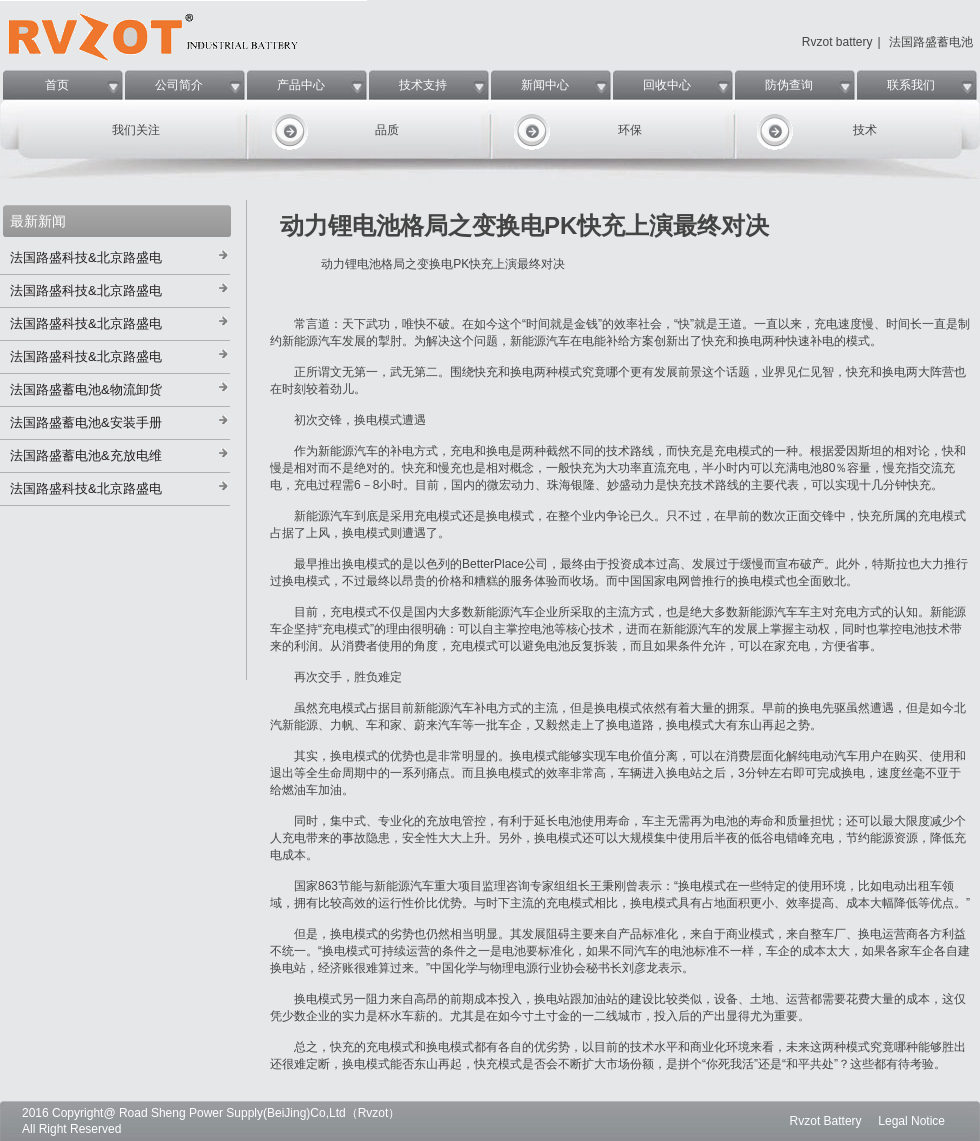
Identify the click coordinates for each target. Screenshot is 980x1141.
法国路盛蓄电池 (931, 42)
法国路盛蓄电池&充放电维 (86, 455)
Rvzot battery (837, 42)
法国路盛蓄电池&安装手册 (86, 422)
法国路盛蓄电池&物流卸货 (86, 389)
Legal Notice (911, 1121)
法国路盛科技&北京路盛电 (86, 257)
